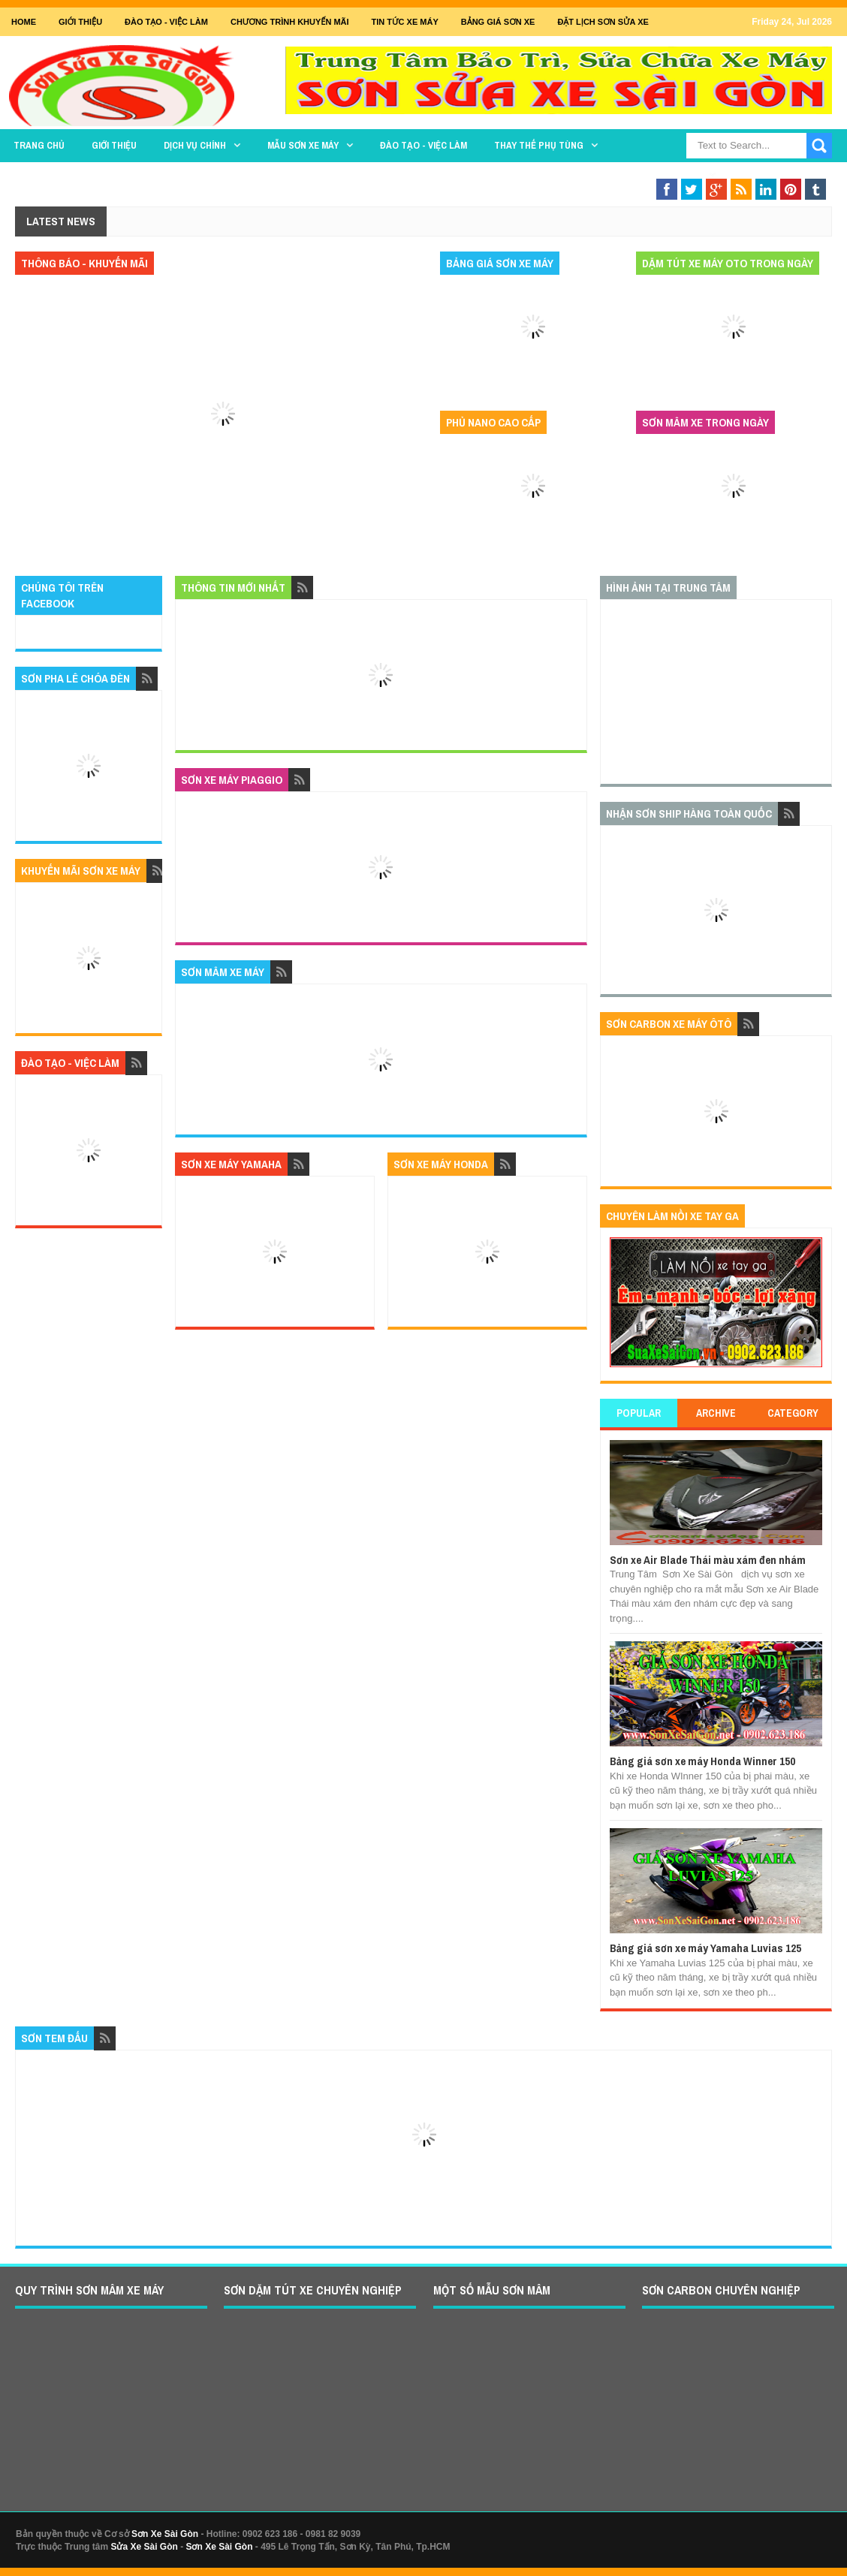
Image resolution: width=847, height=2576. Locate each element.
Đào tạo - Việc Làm (166, 21)
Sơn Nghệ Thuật (663, 174)
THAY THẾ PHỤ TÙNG (538, 145)
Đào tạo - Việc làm (423, 145)
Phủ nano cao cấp (493, 422)
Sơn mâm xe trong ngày (705, 422)
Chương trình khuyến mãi (290, 21)
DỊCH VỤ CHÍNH (195, 145)
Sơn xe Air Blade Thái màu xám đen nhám (708, 1560)
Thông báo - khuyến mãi (84, 263)
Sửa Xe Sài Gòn (143, 2546)
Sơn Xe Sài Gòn (164, 2534)
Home (23, 21)
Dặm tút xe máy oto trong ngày (727, 263)
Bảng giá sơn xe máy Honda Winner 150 (702, 1761)
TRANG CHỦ (39, 145)
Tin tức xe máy (405, 21)
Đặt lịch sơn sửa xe (602, 21)
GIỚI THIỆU (80, 21)
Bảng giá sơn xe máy (499, 263)
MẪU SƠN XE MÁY (303, 145)
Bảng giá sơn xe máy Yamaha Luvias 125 (705, 1948)
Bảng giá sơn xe (498, 21)
